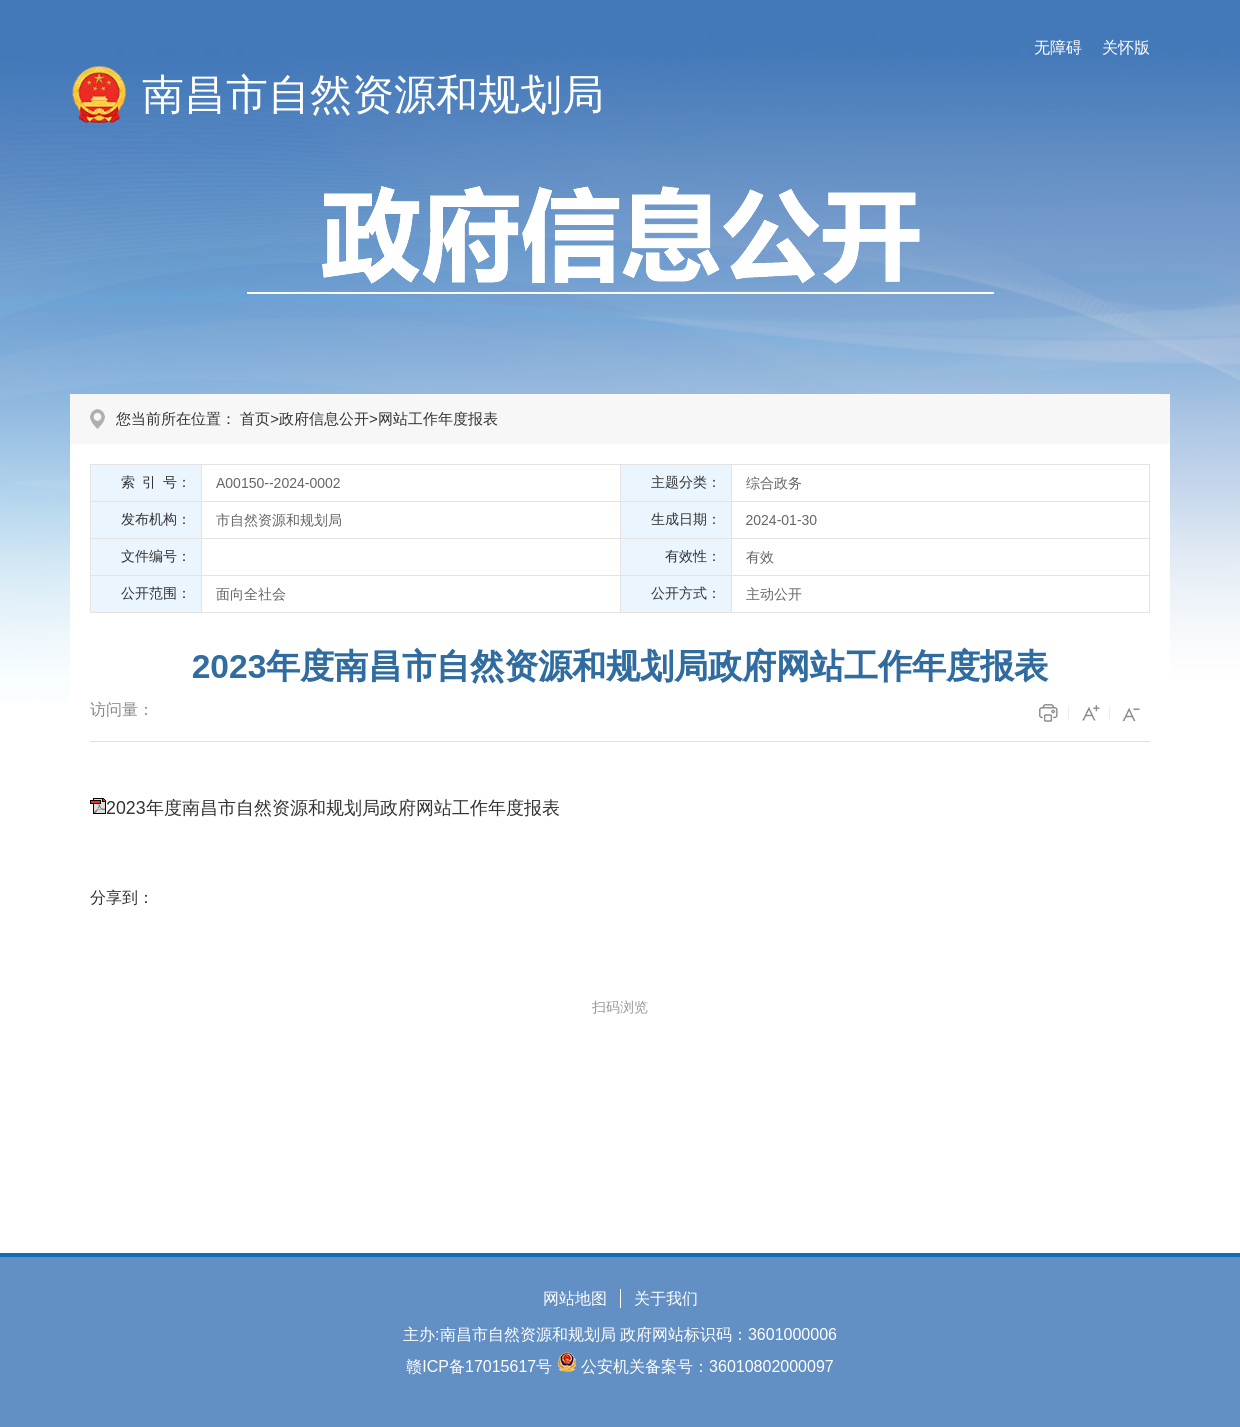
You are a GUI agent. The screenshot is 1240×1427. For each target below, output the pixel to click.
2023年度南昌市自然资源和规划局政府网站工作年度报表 (333, 808)
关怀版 (1126, 47)
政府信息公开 (324, 418)
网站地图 (575, 1298)
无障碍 (1058, 47)
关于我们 (666, 1298)
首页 (255, 418)
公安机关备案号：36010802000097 (707, 1366)
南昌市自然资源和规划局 (373, 94)
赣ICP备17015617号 (479, 1366)
